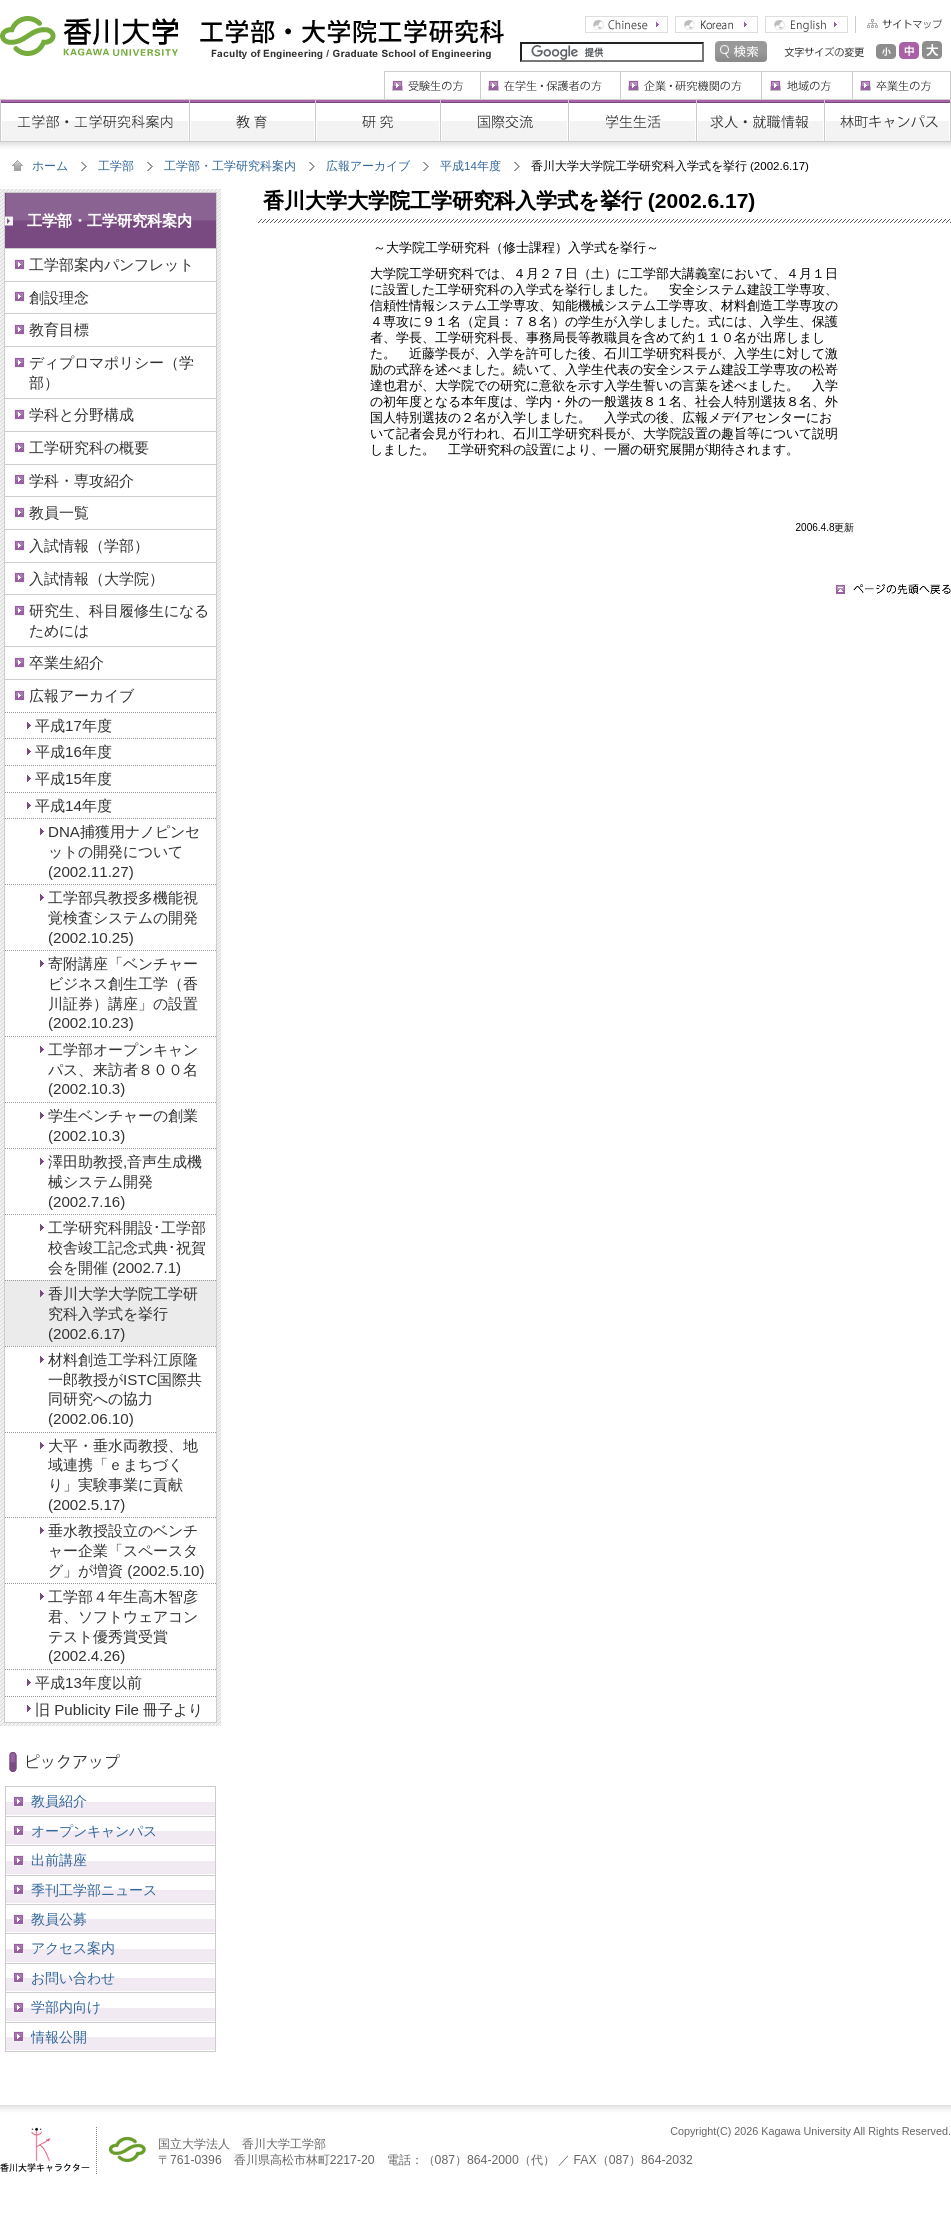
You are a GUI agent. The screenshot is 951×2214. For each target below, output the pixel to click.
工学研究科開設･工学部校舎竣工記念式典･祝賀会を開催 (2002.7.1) (127, 1247)
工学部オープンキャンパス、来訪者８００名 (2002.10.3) (123, 1069)
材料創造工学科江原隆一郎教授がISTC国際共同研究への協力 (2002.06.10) (125, 1389)
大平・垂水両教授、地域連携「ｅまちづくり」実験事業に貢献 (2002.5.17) (123, 1475)
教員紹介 (59, 1801)
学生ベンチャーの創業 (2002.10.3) (123, 1125)
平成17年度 (73, 725)
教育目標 (59, 329)
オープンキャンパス (94, 1831)
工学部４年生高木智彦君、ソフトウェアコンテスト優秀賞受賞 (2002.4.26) (123, 1626)
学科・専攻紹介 (81, 480)
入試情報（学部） (89, 545)
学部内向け (66, 2007)
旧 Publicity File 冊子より (119, 1709)
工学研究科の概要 (89, 447)
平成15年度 (73, 778)
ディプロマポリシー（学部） (111, 372)
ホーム (50, 166)
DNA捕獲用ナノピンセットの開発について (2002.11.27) (124, 851)
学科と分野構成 (81, 414)
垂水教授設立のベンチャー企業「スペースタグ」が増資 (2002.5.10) (126, 1550)
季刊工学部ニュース (94, 1890)
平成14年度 (470, 166)
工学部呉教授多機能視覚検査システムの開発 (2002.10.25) (123, 917)
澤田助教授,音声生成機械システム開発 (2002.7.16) (125, 1181)
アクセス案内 (73, 1948)
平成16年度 (73, 751)
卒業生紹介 (66, 662)
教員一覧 (59, 512)
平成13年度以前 (88, 1682)
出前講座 (59, 1860)
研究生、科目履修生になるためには (119, 620)
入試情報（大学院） (96, 578)
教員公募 (59, 1919)
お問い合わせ (73, 1978)
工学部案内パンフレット (111, 264)
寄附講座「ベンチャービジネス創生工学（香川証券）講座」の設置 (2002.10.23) (123, 993)
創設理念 (59, 297)
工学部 (116, 166)
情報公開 (59, 2037)
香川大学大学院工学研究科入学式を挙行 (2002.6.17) (123, 1313)
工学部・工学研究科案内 (230, 166)
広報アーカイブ (368, 166)
